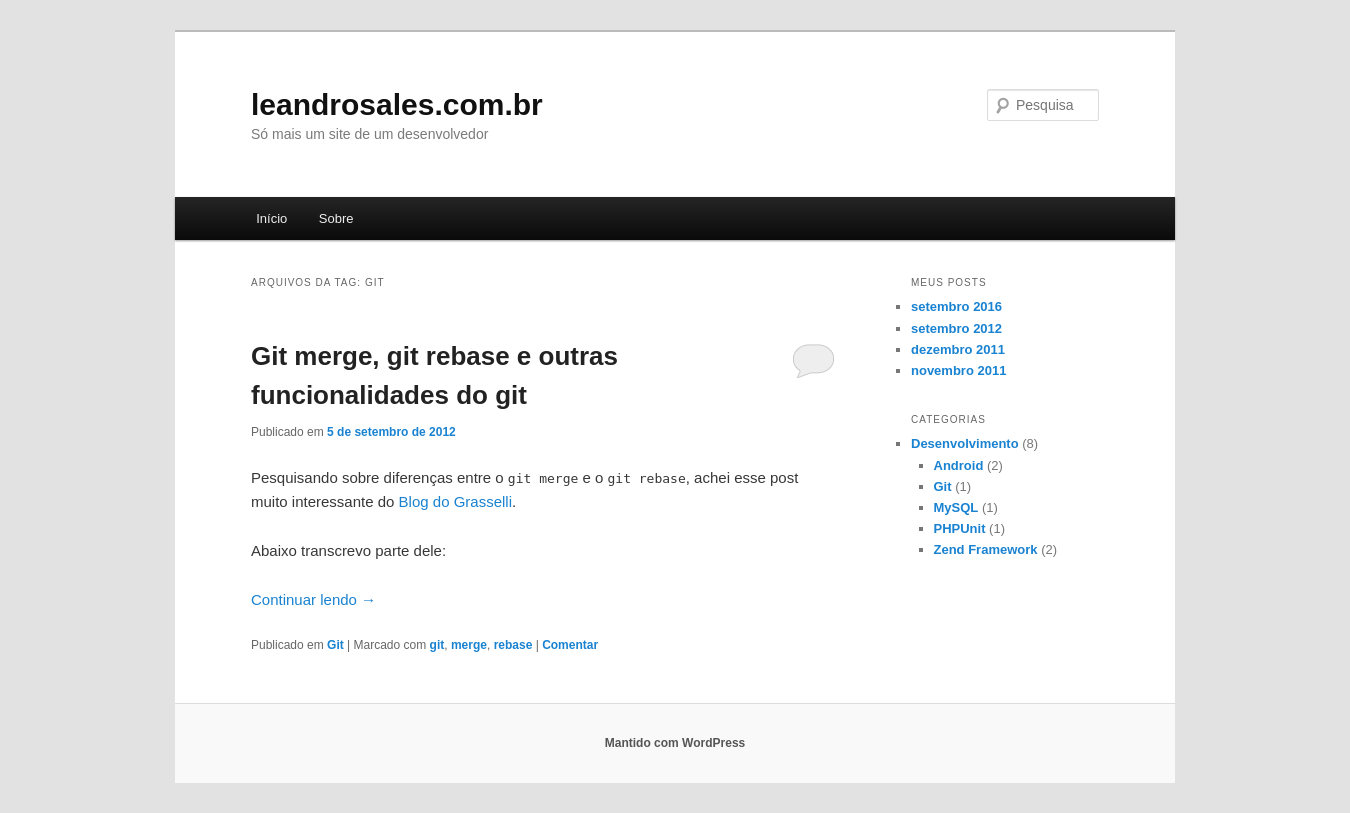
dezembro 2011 (958, 349)
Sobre (336, 218)
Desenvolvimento (965, 443)
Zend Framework (986, 549)
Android (959, 465)
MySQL (956, 507)
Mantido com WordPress (675, 743)
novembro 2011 (958, 370)
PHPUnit (960, 528)
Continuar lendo (313, 599)
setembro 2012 (956, 328)
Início (271, 218)
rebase (513, 645)
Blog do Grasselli (455, 501)
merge (469, 645)
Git (335, 645)
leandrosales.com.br (397, 104)
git (437, 645)
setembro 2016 (956, 306)
